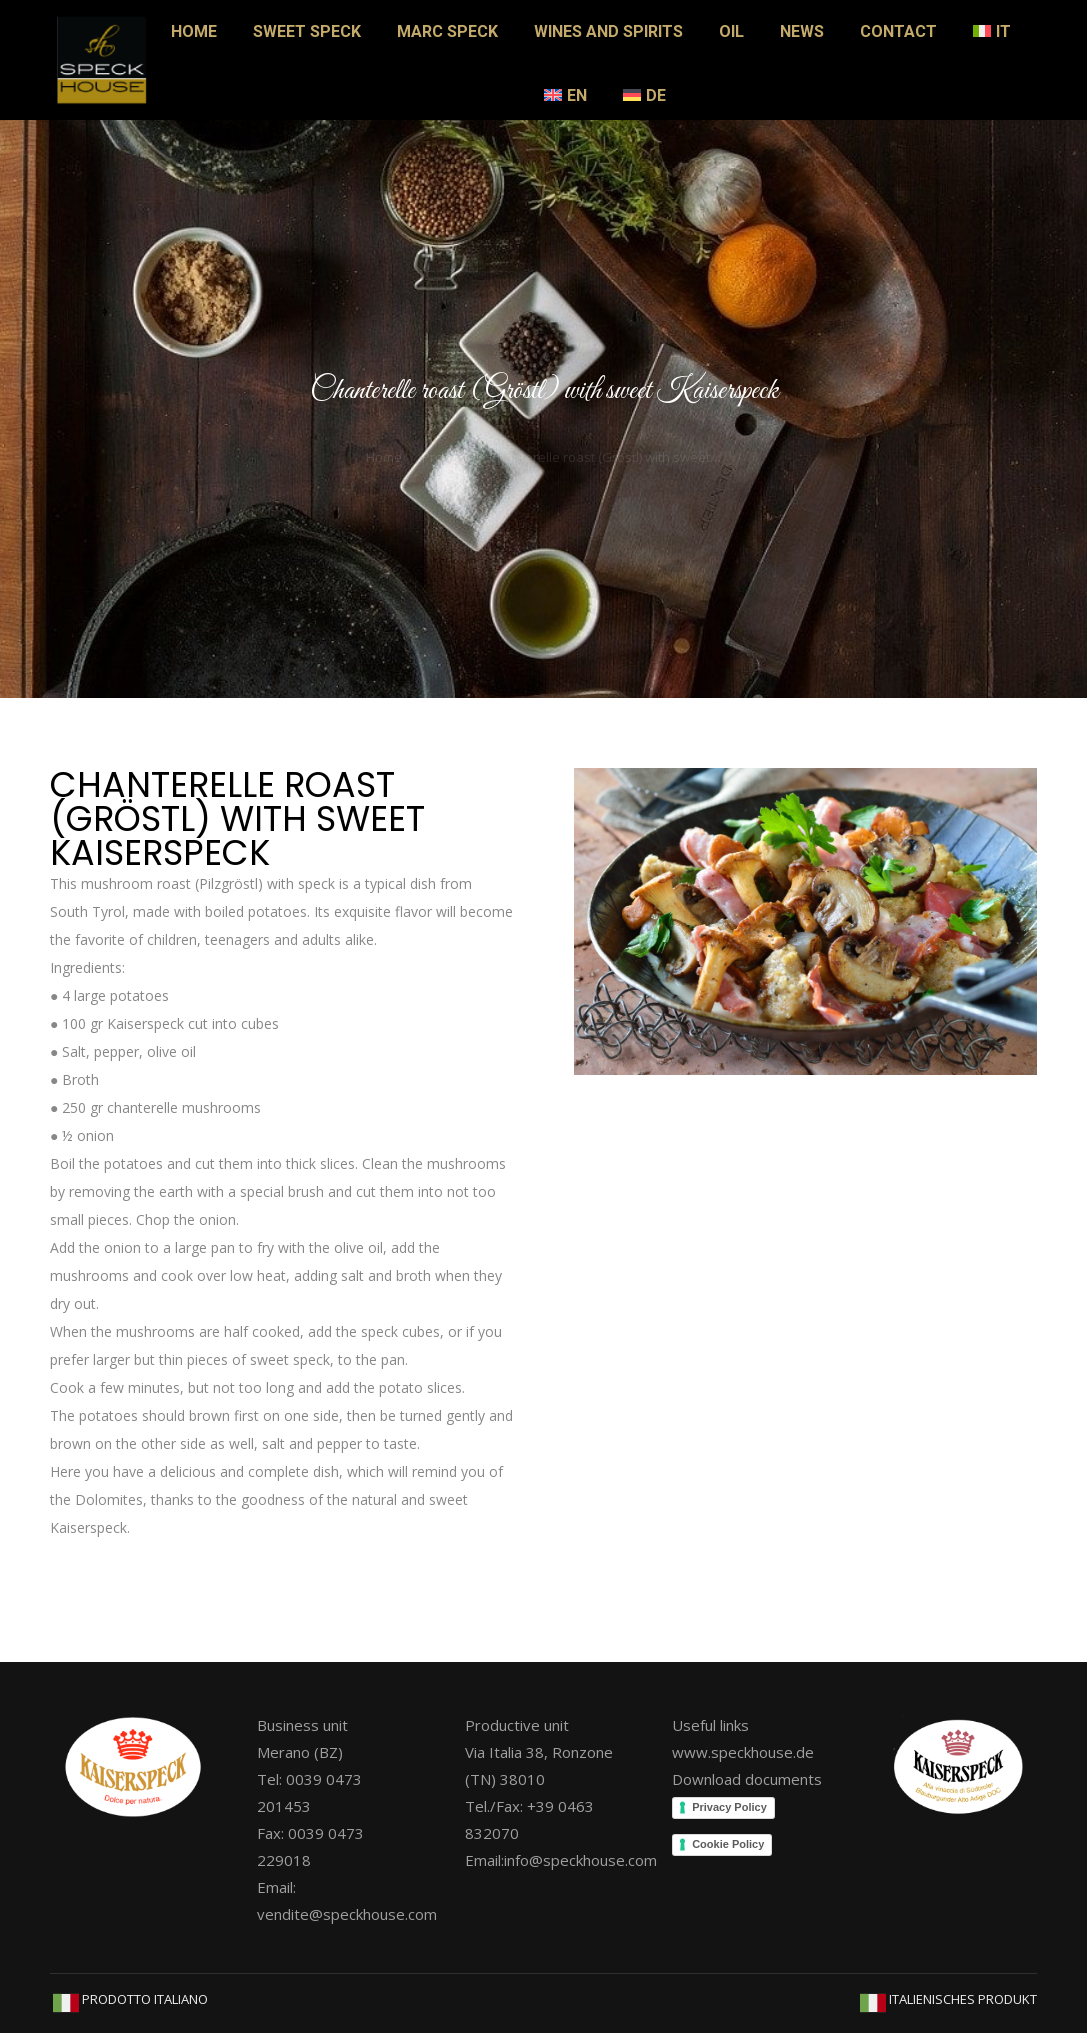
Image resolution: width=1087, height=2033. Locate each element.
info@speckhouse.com (580, 1860)
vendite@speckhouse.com (347, 1914)
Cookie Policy (728, 1844)
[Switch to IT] (992, 32)
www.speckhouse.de (743, 1752)
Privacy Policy (729, 1807)
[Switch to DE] (644, 96)
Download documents (747, 1779)
